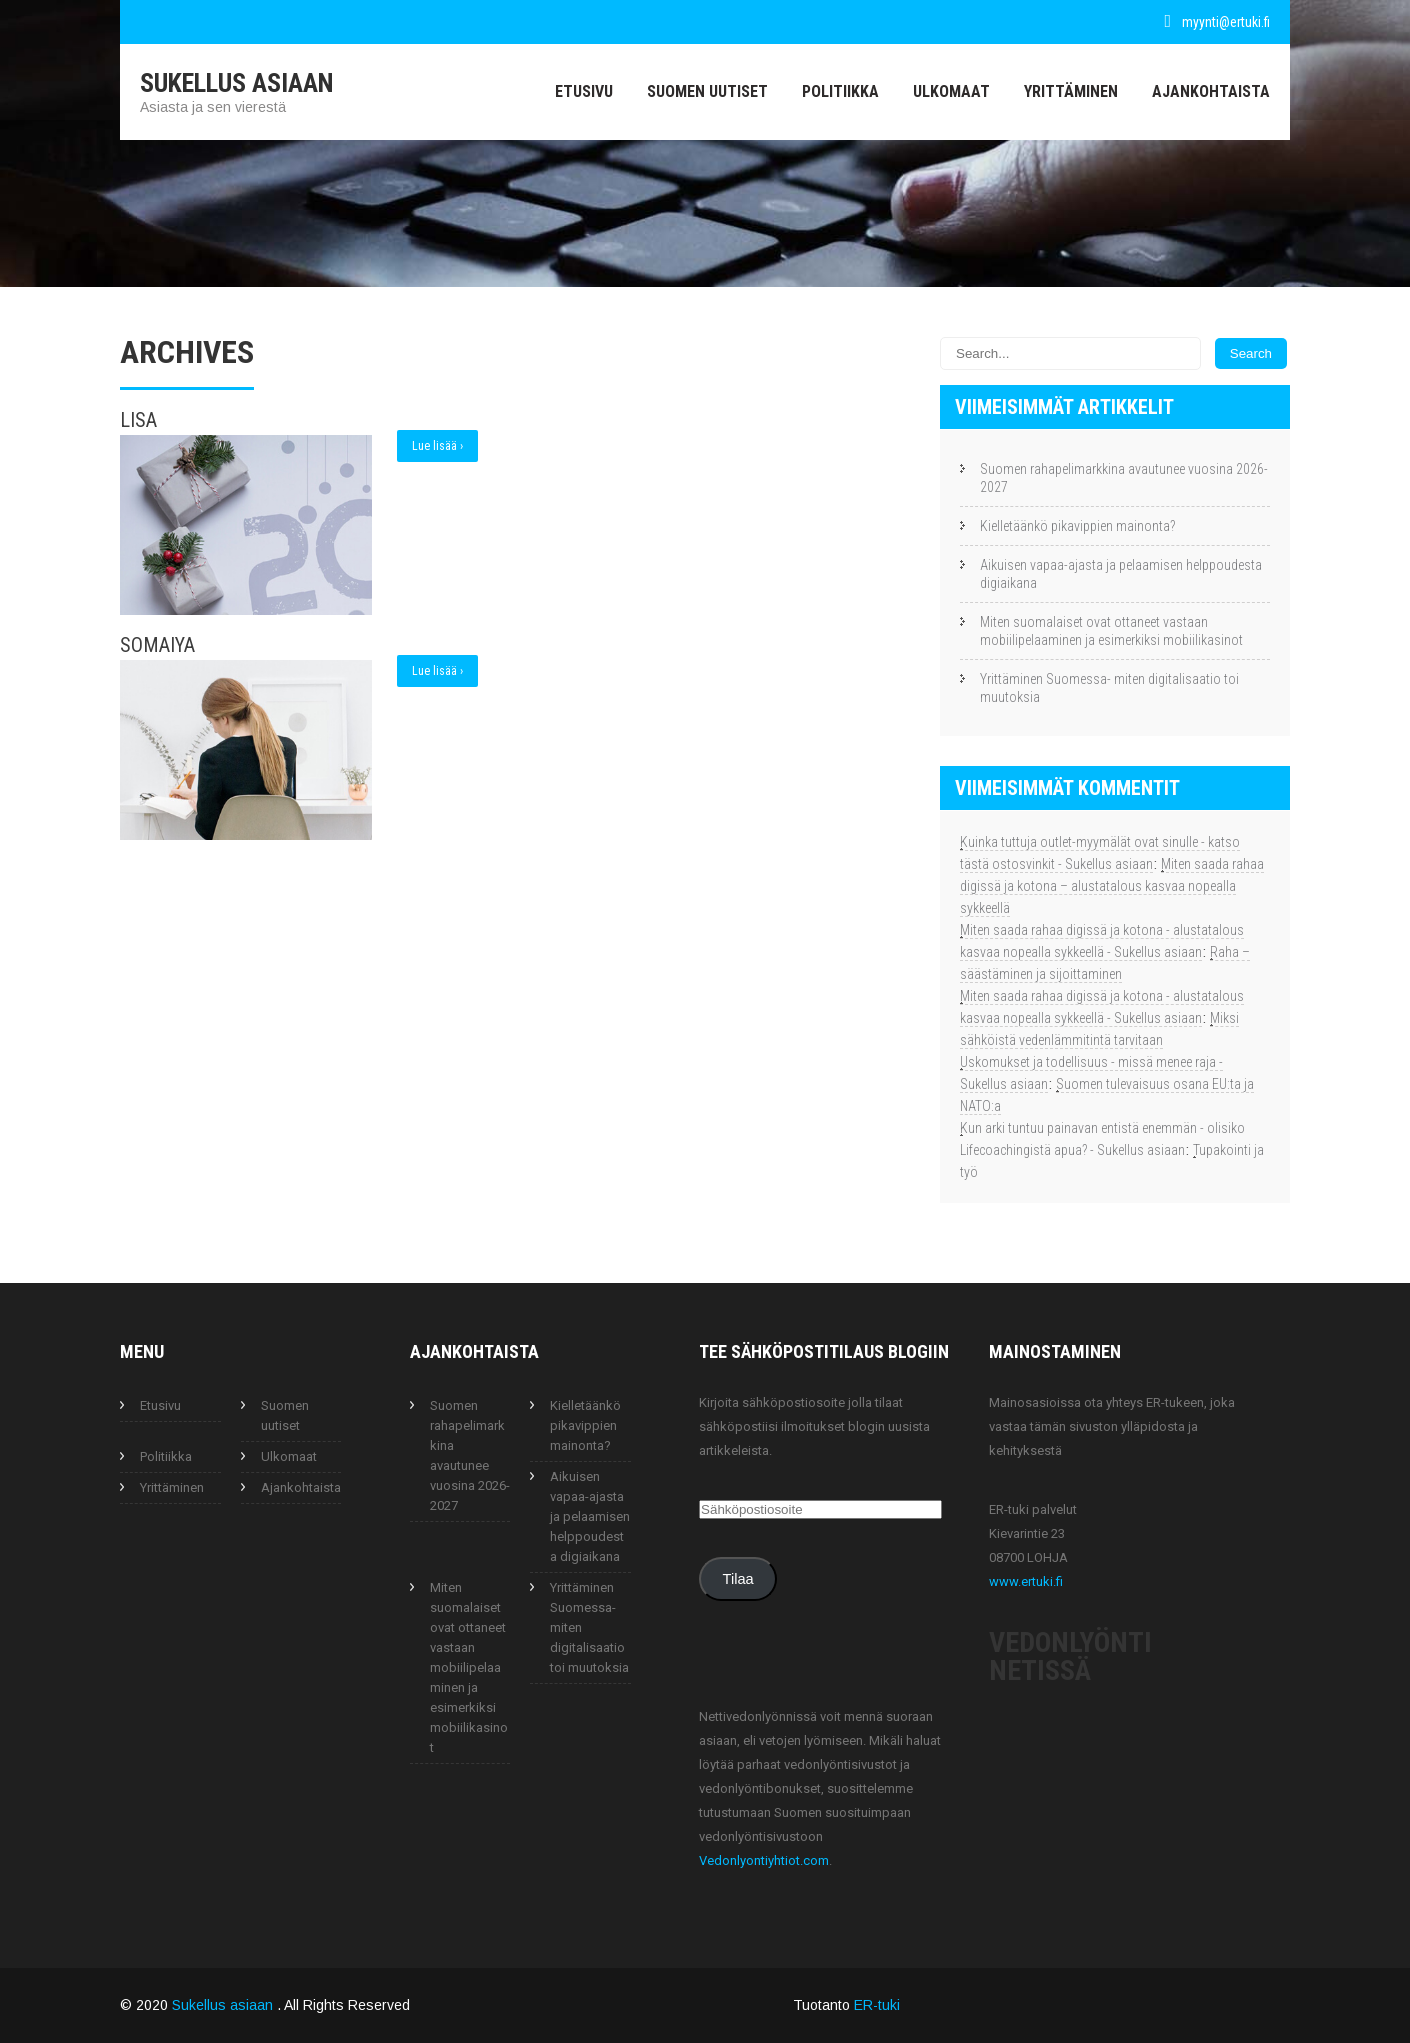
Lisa (138, 420)
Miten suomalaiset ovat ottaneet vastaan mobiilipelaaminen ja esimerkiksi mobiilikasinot (1111, 631)
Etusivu (584, 91)
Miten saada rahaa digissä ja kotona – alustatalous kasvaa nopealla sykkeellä (1112, 886)
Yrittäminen (1071, 91)
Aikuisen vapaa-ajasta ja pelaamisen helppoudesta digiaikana (1121, 574)
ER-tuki (877, 2005)
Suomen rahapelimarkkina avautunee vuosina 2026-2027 (1124, 478)
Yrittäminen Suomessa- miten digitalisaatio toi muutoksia (1109, 688)
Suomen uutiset (707, 91)
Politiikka (840, 91)
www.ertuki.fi (1026, 1581)
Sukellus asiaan (224, 2005)
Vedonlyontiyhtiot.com (764, 1860)
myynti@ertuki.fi (1226, 22)
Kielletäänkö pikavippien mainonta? (1077, 526)
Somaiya (157, 645)
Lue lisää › (437, 446)
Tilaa (738, 1579)
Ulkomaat (951, 91)
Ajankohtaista (1211, 91)
